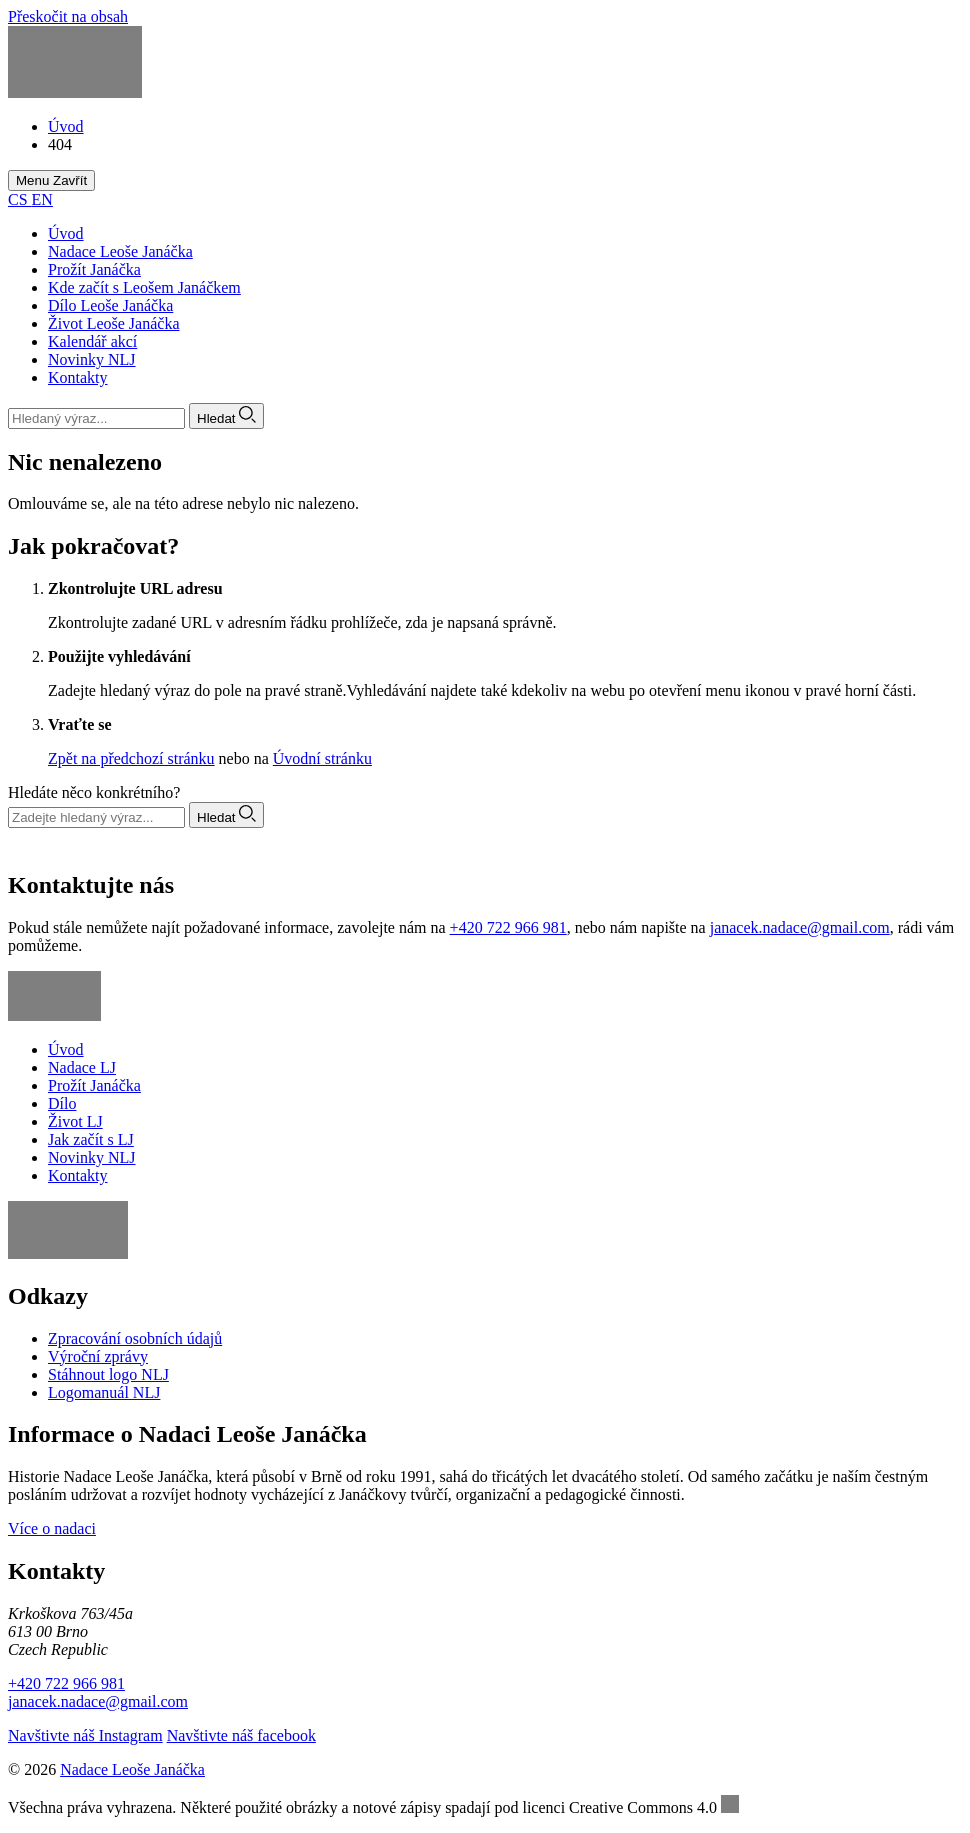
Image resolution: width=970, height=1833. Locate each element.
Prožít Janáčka (94, 269)
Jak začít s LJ (91, 1139)
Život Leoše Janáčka (114, 323)
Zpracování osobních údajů (135, 1338)
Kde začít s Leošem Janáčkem (144, 287)
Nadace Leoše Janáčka (120, 251)
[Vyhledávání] (96, 418)
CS (20, 199)
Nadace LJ (82, 1067)
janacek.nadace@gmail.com (800, 927)
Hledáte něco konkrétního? (94, 792)
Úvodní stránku (322, 758)
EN (42, 199)
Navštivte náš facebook (241, 1735)
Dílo (62, 1103)
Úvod (66, 233)
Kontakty (78, 377)
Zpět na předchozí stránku (131, 758)
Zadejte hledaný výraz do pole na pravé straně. (197, 690)
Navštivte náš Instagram (85, 1735)
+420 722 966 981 (508, 927)
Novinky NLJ (92, 359)
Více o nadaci (52, 1528)
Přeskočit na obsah (68, 16)
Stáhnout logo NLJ (108, 1374)
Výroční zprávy (98, 1356)
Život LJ (75, 1121)
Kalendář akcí (92, 341)
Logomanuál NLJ (104, 1392)
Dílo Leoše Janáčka (110, 305)
